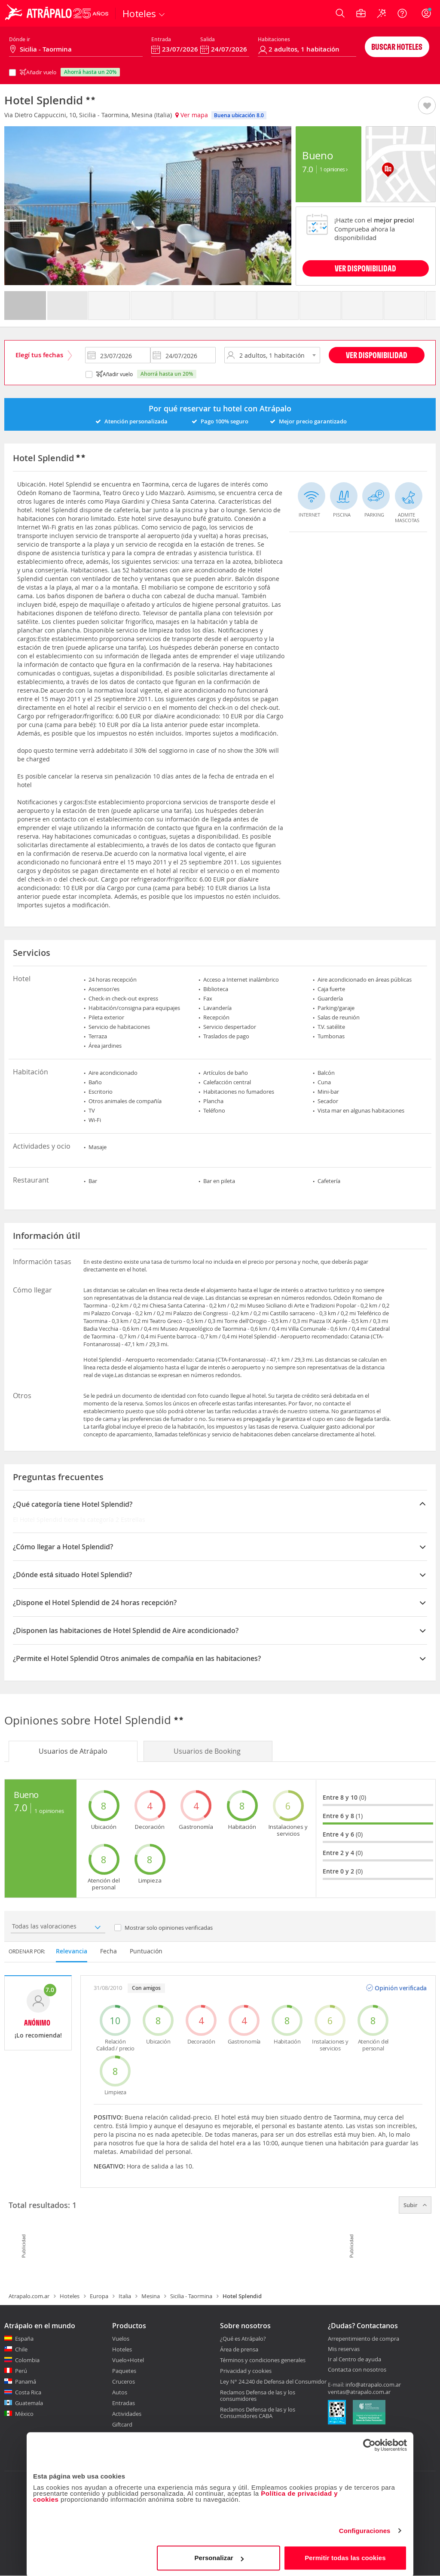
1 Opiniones (334, 169)
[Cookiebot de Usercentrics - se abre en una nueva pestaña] (369, 2443)
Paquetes (124, 2371)
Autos (119, 2392)
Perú (21, 2371)
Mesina (150, 2296)
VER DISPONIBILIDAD (365, 268)
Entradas (123, 2403)
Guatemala (29, 2403)
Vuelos (120, 2338)
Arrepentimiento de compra (363, 2339)
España (24, 2338)
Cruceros (123, 2381)
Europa (99, 2296)
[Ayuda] (402, 13)
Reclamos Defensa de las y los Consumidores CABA (257, 2413)
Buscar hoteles (396, 46)
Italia (125, 2296)
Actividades (126, 2414)
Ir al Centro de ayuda (354, 2359)
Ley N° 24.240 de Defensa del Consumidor (273, 2381)
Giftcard (122, 2424)
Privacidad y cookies (246, 2371)
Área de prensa (239, 2349)
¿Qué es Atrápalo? (243, 2338)
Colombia (27, 2360)
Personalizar (218, 2556)
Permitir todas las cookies (345, 2556)
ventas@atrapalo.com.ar (359, 2392)
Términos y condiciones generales (263, 2360)
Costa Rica (28, 2392)
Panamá (25, 2381)
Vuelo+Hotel (128, 2360)
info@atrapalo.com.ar (373, 2384)
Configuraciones (365, 2529)
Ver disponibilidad (376, 355)
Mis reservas (344, 2349)
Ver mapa (191, 115)
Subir (415, 2205)
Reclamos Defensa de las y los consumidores (257, 2395)
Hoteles (69, 2296)
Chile (21, 2349)
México (24, 2414)
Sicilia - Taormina (191, 2296)
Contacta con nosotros (357, 2369)
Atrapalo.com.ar (29, 2296)
